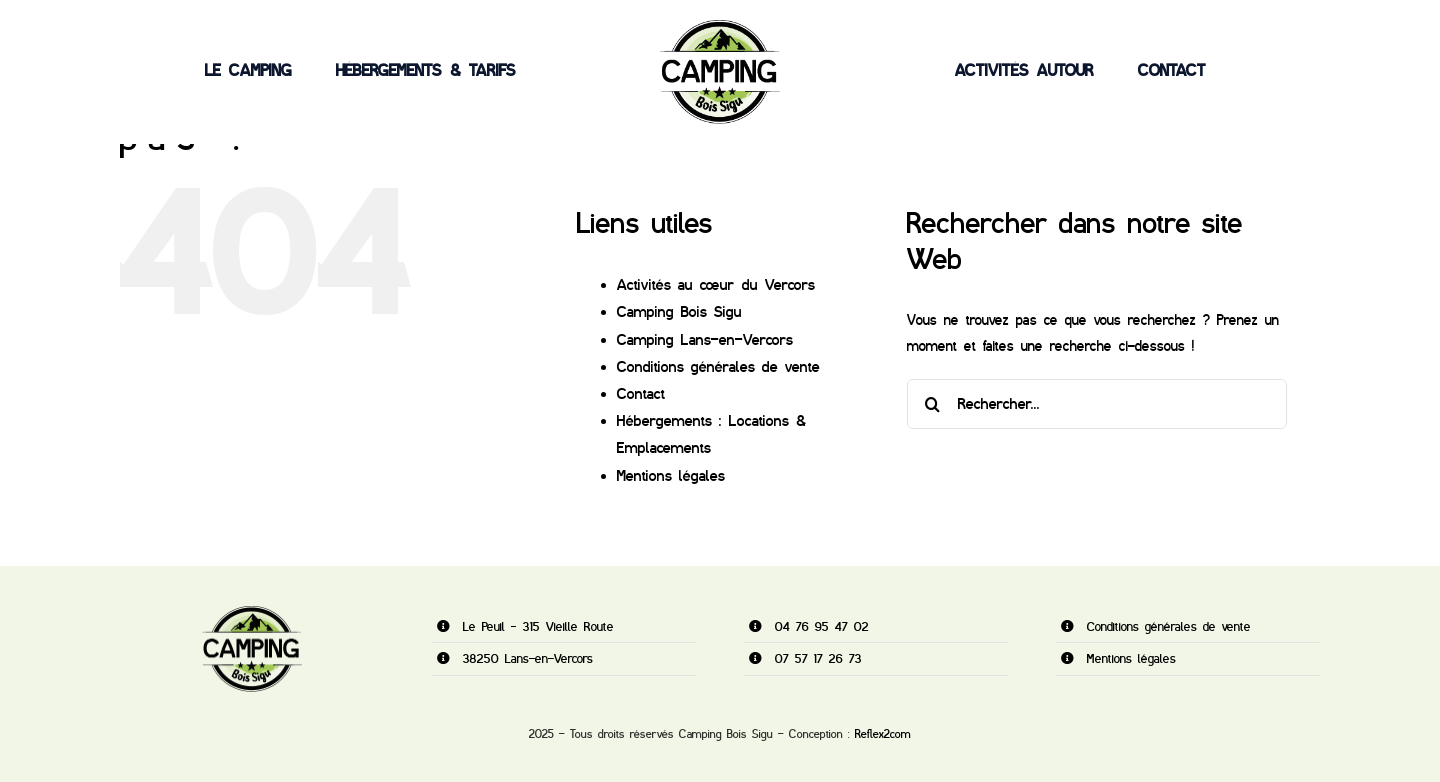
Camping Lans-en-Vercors (705, 340)
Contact (641, 394)
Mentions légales (671, 476)
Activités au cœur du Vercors (716, 285)
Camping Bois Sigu (679, 312)
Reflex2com (883, 734)
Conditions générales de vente (718, 367)
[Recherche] (932, 404)
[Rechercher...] (1097, 404)
